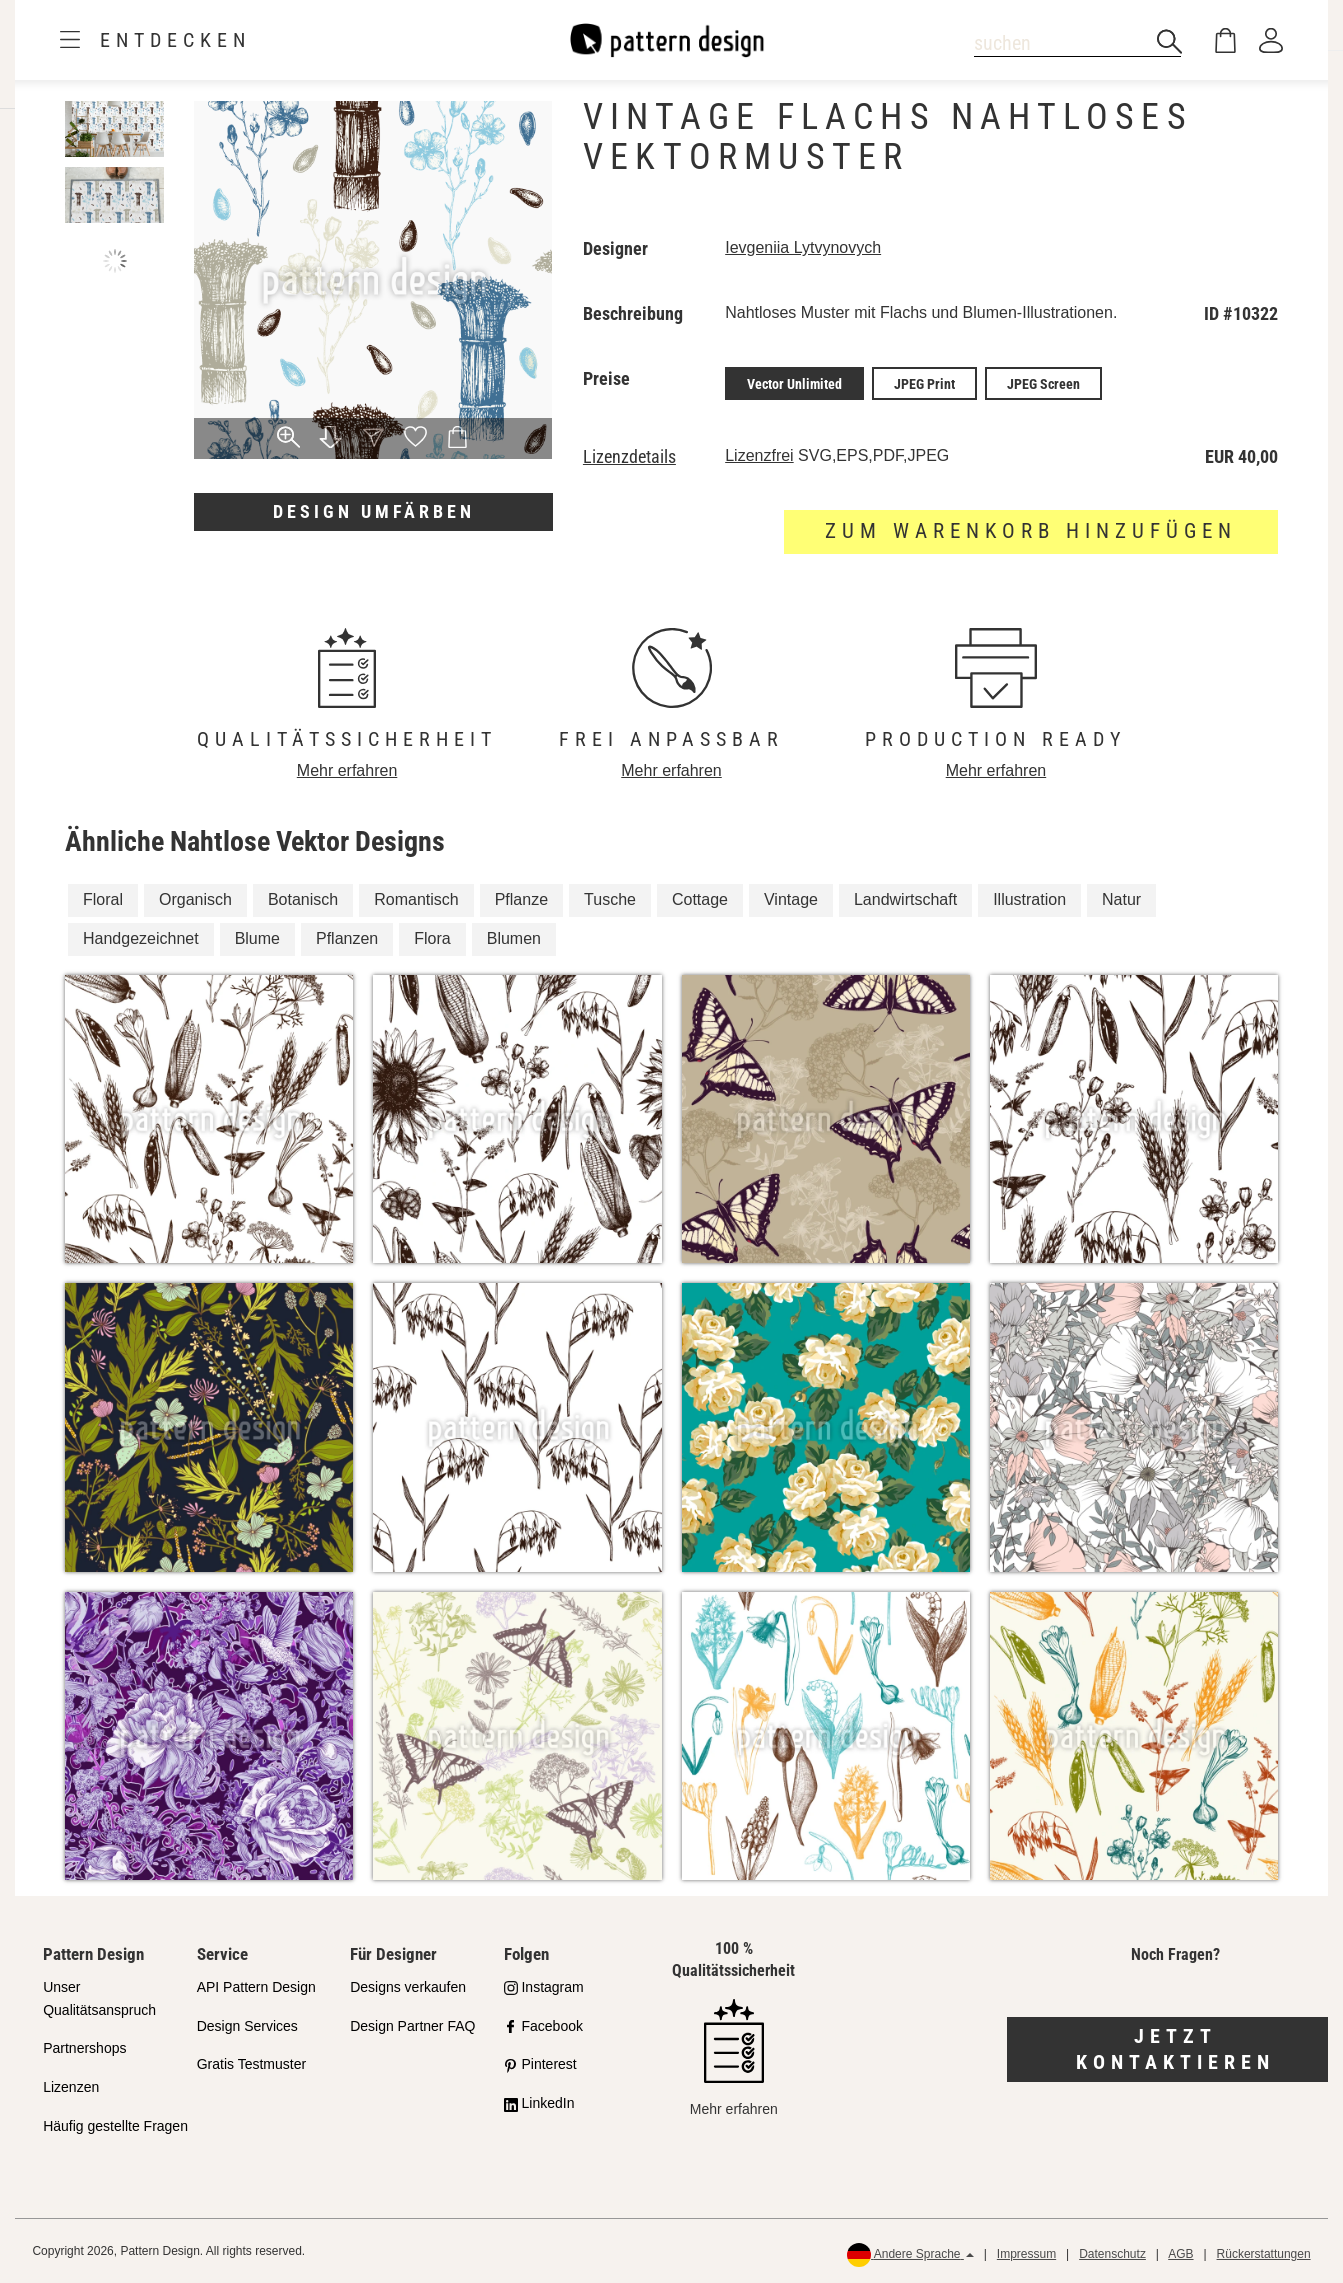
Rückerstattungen (1264, 2254)
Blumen (514, 938)
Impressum (1026, 2254)
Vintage (791, 899)
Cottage (700, 899)
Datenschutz (1112, 2254)
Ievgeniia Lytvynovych (803, 247)
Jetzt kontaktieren (1175, 2048)
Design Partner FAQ (412, 2025)
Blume (257, 938)
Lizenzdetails (629, 456)
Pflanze (521, 899)
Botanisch (303, 899)
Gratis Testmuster (251, 2064)
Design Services (247, 2025)
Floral (103, 899)
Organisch (195, 899)
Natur (1121, 899)
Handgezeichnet (141, 938)
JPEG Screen (1043, 383)
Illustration (1029, 899)
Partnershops (84, 2048)
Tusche (610, 899)
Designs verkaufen (408, 1986)
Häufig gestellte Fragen (115, 2126)
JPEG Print (924, 383)
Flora (432, 938)
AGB (1180, 2254)
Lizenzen (71, 2087)
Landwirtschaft (905, 899)
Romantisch (416, 899)
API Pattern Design (256, 1986)
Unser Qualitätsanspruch (99, 1997)
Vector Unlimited (794, 383)
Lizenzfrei (759, 454)
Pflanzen (347, 938)
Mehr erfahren (347, 769)
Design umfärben (374, 511)
